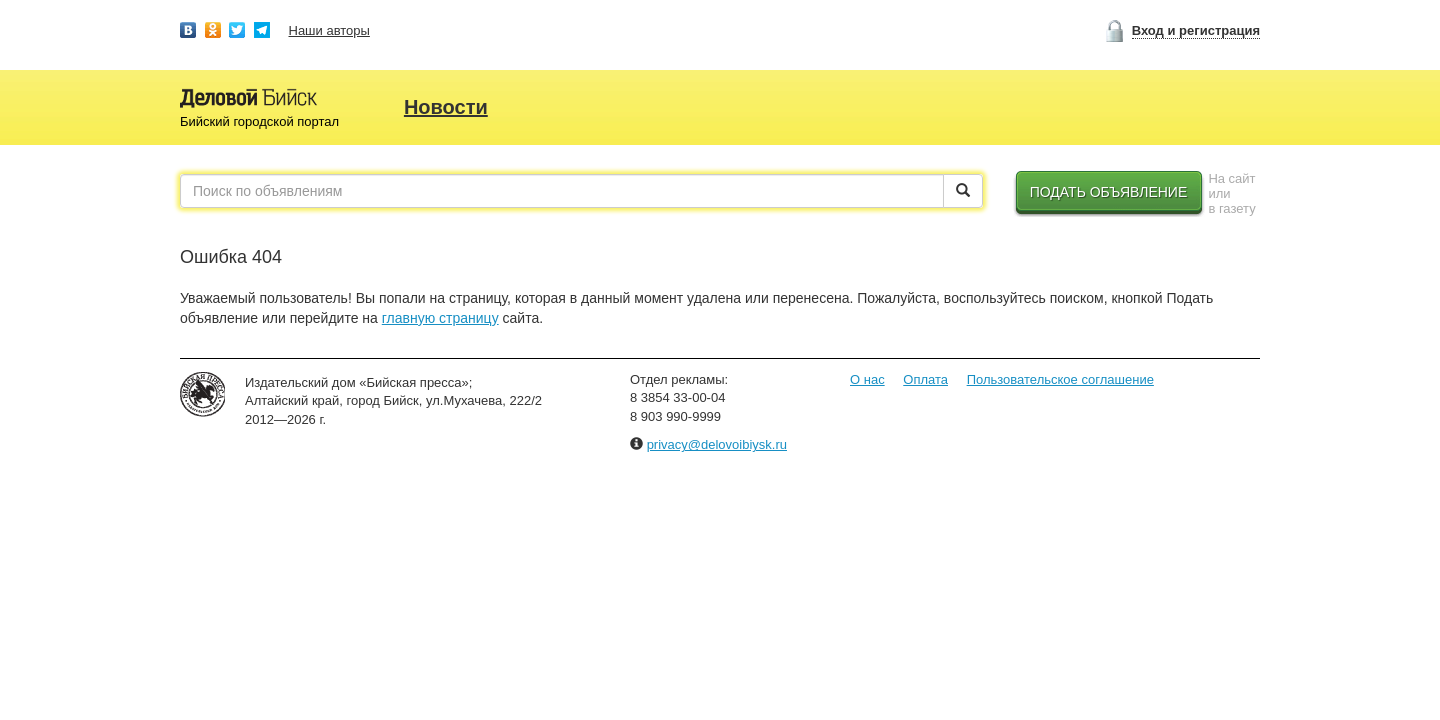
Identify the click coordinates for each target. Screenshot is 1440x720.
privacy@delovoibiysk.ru (717, 444)
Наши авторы (329, 30)
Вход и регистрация (1196, 30)
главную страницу (440, 318)
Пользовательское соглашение (1060, 379)
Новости (446, 107)
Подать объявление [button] (1109, 192)
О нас (867, 379)
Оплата (925, 379)
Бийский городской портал (259, 121)
